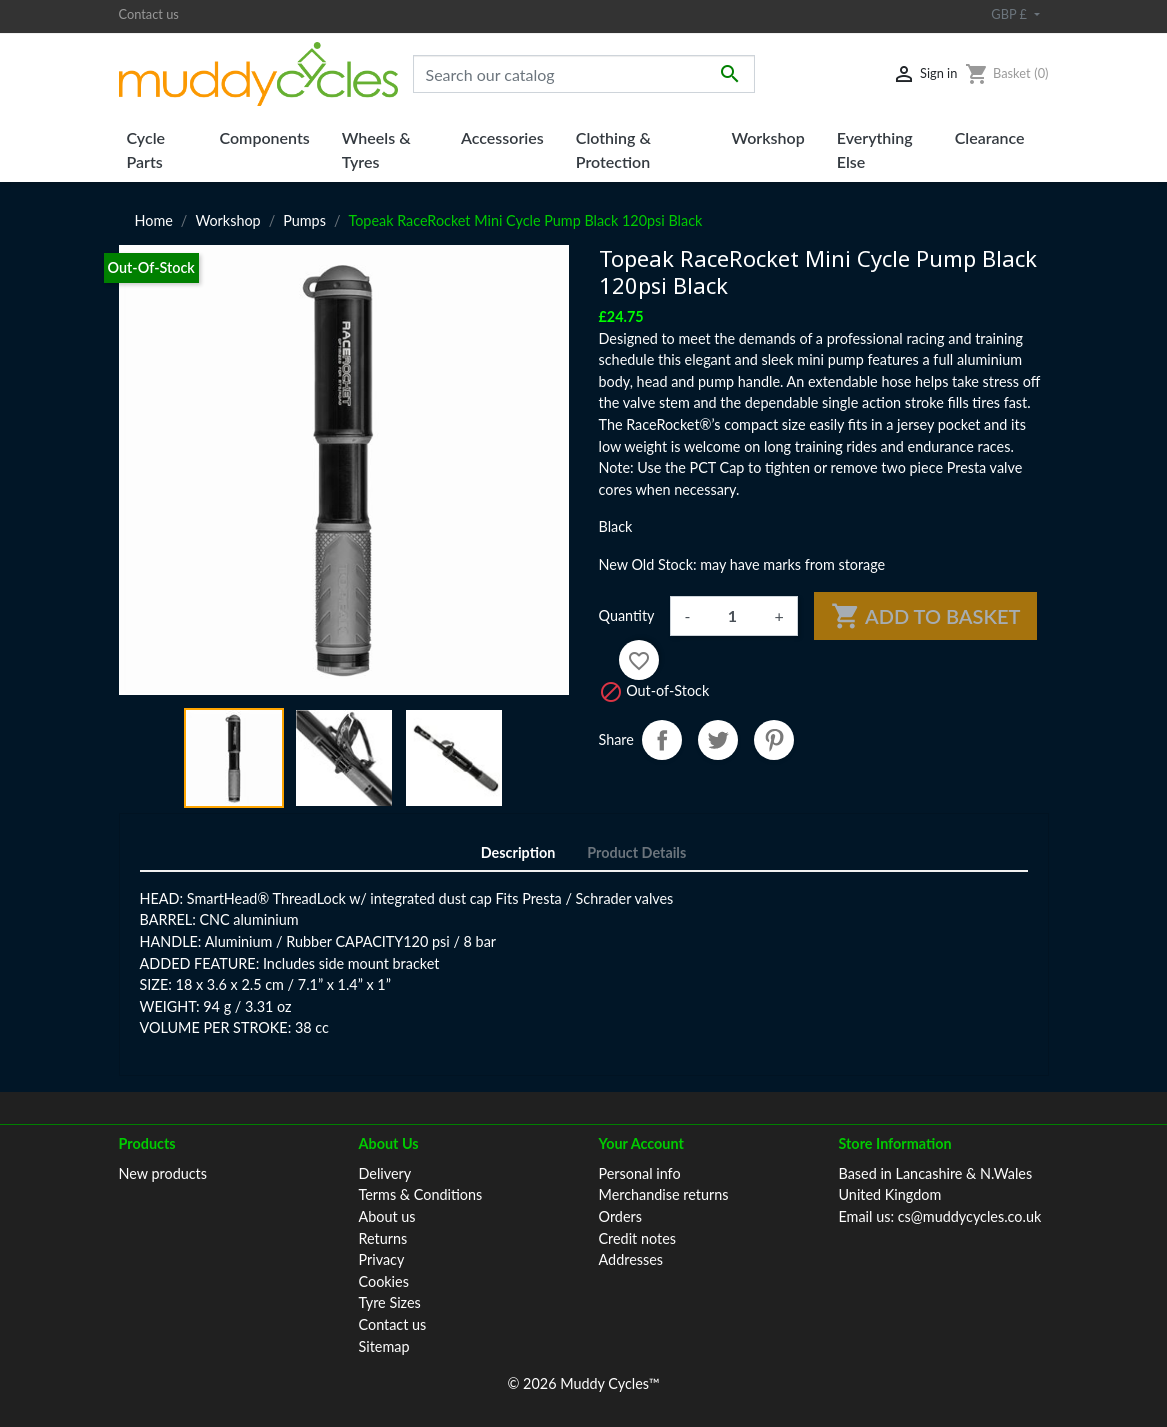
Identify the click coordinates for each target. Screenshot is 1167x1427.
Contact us (149, 14)
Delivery (385, 1173)
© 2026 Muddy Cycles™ (583, 1383)
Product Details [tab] (636, 852)
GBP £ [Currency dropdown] (1010, 14)
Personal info (640, 1173)
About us (387, 1216)
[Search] (584, 74)
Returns (383, 1238)
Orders (620, 1216)
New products (163, 1173)
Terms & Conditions (421, 1194)
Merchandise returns (664, 1194)
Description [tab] (518, 852)
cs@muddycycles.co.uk (970, 1216)
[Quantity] (732, 616)
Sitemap (384, 1346)
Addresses (631, 1259)
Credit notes (637, 1238)
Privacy (382, 1259)
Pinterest (774, 740)
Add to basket (926, 616)
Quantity (627, 615)
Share (662, 740)
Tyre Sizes (390, 1302)
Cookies (384, 1281)
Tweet (718, 740)
